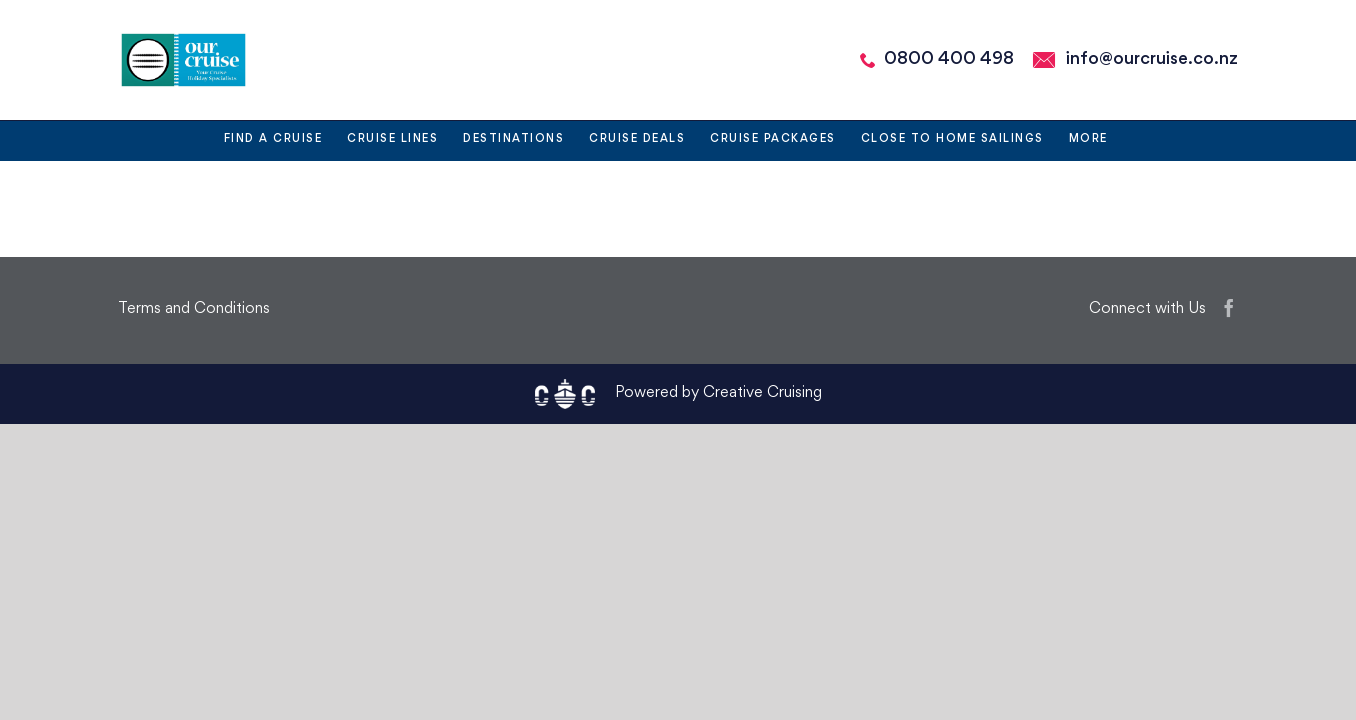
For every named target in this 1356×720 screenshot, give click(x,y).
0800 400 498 (949, 59)
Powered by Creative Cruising (718, 393)
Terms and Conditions (194, 309)
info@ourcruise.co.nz (1152, 59)
